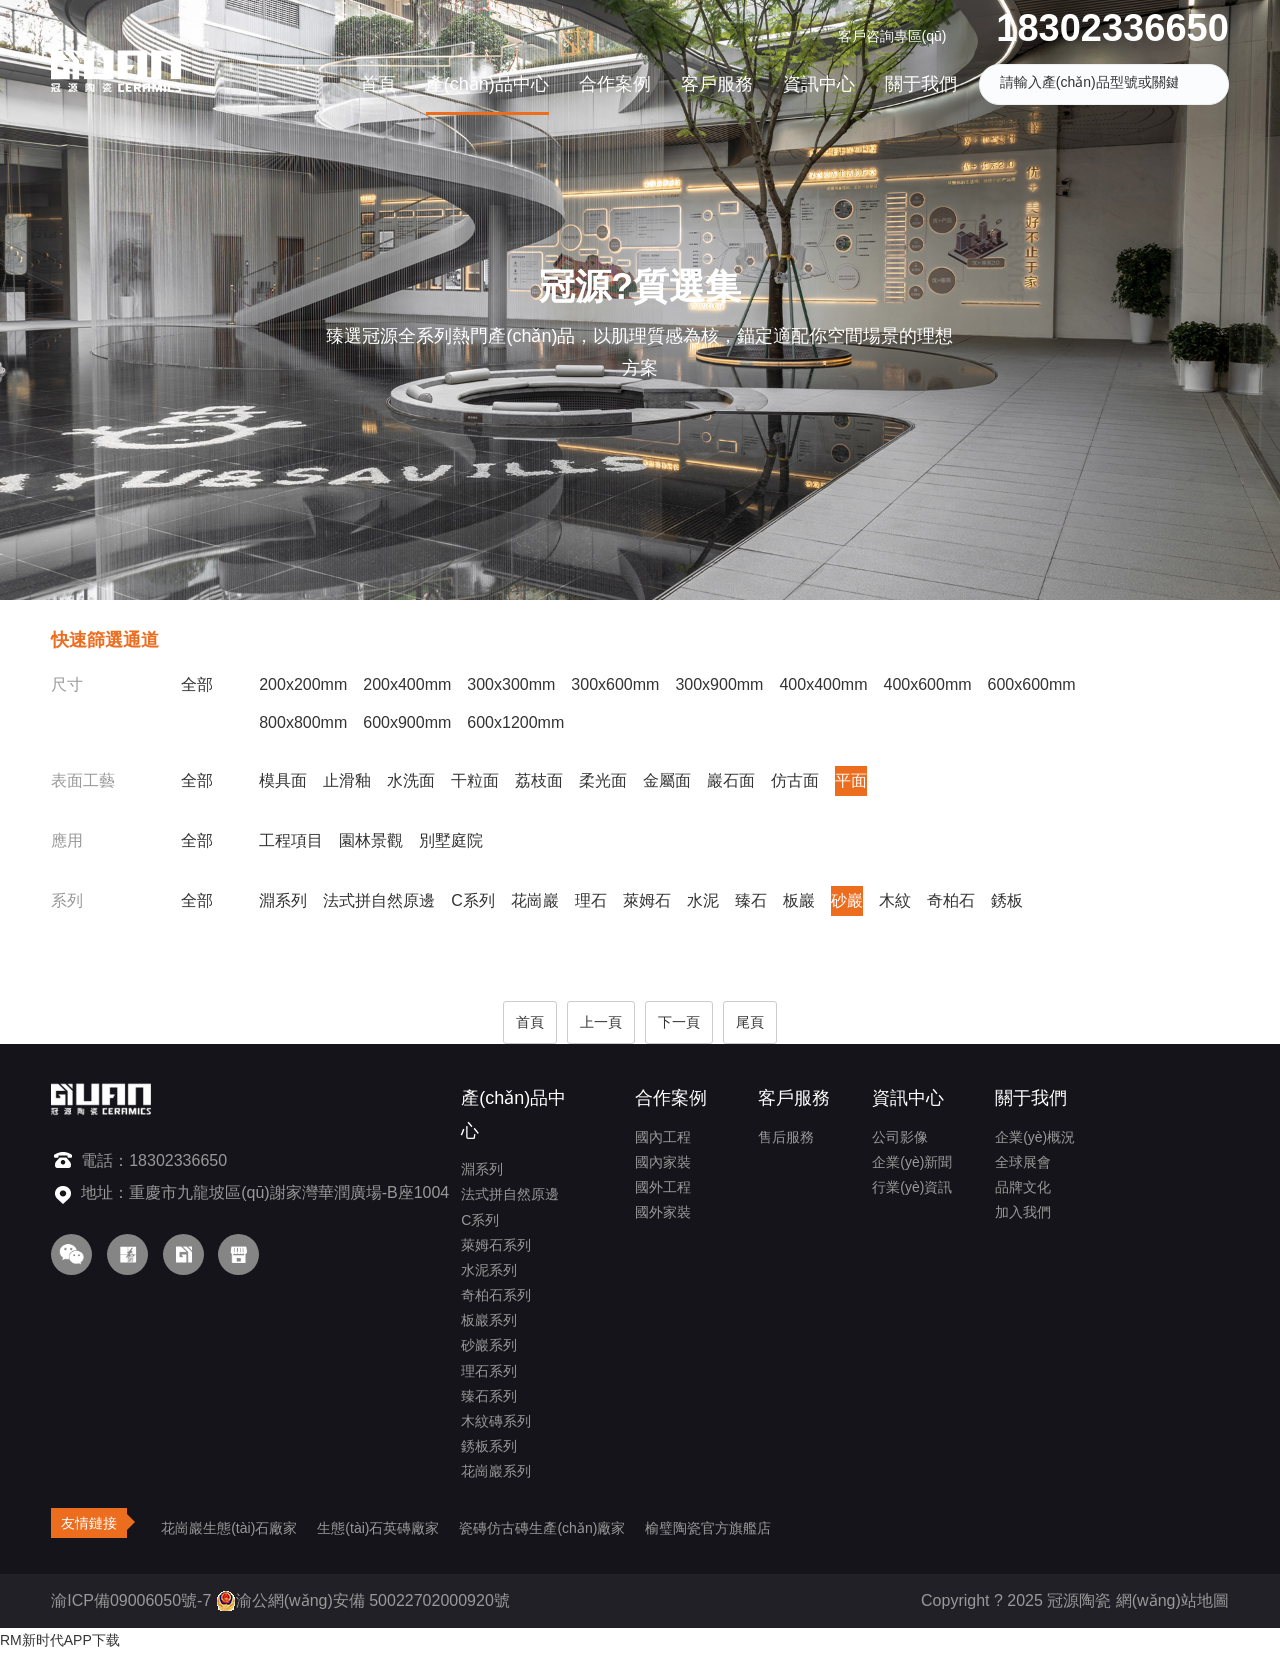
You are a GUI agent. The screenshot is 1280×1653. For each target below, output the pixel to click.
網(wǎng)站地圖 (1172, 1600)
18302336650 (1112, 28)
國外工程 (663, 1187)
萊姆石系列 (496, 1245)
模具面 (283, 780)
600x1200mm (515, 722)
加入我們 (1023, 1212)
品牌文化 (1023, 1187)
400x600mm (927, 684)
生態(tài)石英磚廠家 (378, 1528)
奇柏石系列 (496, 1295)
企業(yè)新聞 (912, 1162)
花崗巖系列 (496, 1471)
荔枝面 (539, 780)
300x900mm (719, 684)
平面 (851, 780)
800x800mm (303, 722)
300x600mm (615, 684)
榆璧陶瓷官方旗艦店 (708, 1528)
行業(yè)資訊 (912, 1187)
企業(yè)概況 (1035, 1137)
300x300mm (511, 684)
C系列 (473, 900)
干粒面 (475, 780)
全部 (197, 684)
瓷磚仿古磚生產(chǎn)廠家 (542, 1528)
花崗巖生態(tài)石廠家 (229, 1528)
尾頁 (750, 1022)
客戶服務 (717, 84)
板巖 (799, 900)
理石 (591, 900)
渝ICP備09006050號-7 (131, 1600)
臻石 (751, 900)
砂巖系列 (489, 1345)
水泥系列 (489, 1270)
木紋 (895, 900)
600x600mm (1032, 684)
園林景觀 (371, 840)
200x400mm (407, 684)
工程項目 (291, 840)
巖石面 (731, 780)
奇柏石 (951, 900)
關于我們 (921, 84)
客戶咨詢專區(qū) (892, 36)
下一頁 (679, 1022)
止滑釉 (347, 780)
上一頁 (601, 1022)
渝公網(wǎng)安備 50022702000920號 (363, 1600)
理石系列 (489, 1371)
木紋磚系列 (496, 1421)
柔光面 (603, 780)
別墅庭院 (451, 840)
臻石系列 (489, 1396)
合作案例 (615, 84)
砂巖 (847, 900)
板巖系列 (489, 1320)
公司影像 (900, 1137)
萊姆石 (647, 900)
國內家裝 (663, 1162)
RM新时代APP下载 (60, 1640)
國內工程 (663, 1137)
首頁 (378, 84)
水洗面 (411, 780)
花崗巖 (535, 900)
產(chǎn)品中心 (487, 84)
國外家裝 (663, 1212)
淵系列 (283, 900)
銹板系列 (489, 1446)
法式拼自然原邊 (379, 900)
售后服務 (786, 1137)
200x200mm (303, 684)
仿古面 (795, 780)
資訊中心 (819, 84)
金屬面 (667, 780)
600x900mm (407, 722)
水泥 (703, 900)
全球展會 (1023, 1162)
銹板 (1007, 900)
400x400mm (823, 684)
